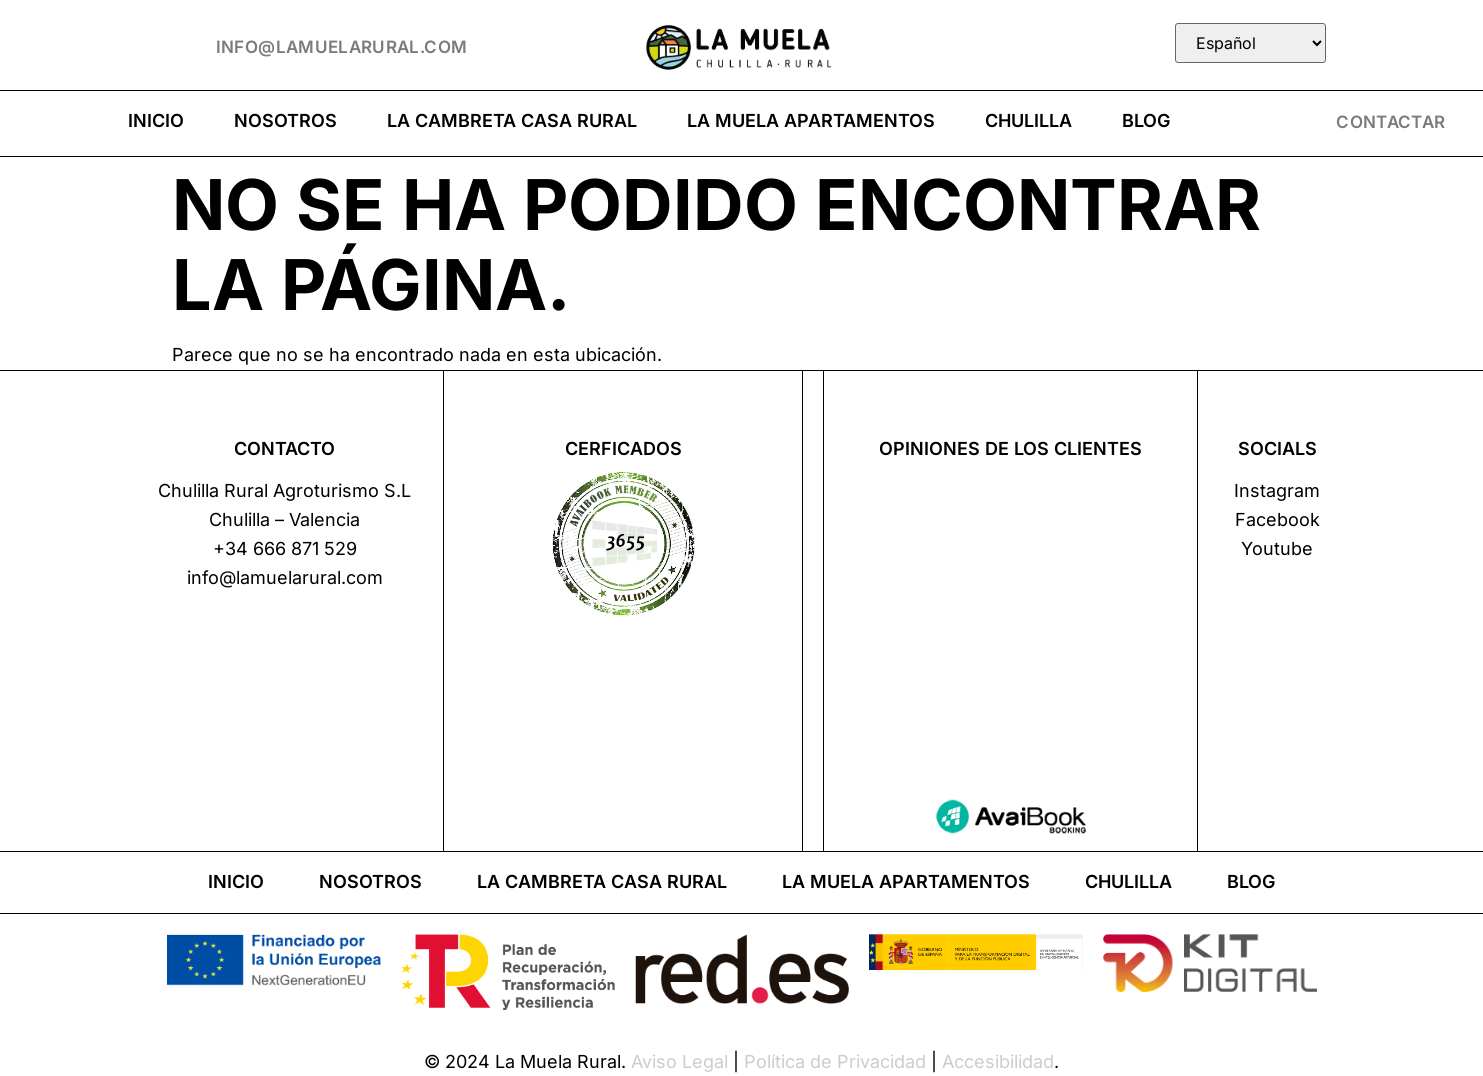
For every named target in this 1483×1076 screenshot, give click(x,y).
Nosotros (285, 120)
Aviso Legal (679, 1061)
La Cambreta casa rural (512, 120)
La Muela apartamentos (811, 120)
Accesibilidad (998, 1061)
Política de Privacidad (835, 1061)
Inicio (156, 120)
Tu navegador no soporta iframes (1010, 618)
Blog (1146, 120)
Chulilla (1028, 120)
